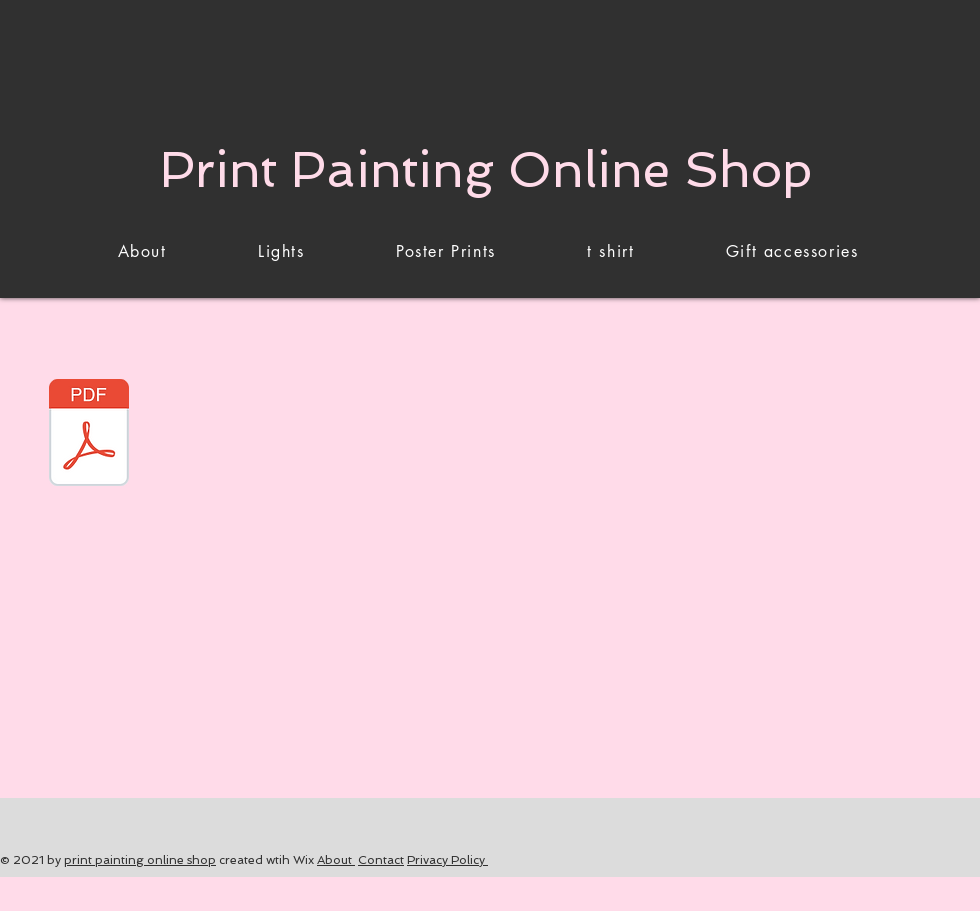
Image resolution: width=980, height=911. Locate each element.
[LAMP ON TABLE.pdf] (89, 435)
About (336, 860)
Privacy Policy (447, 860)
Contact (381, 860)
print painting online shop (140, 860)
